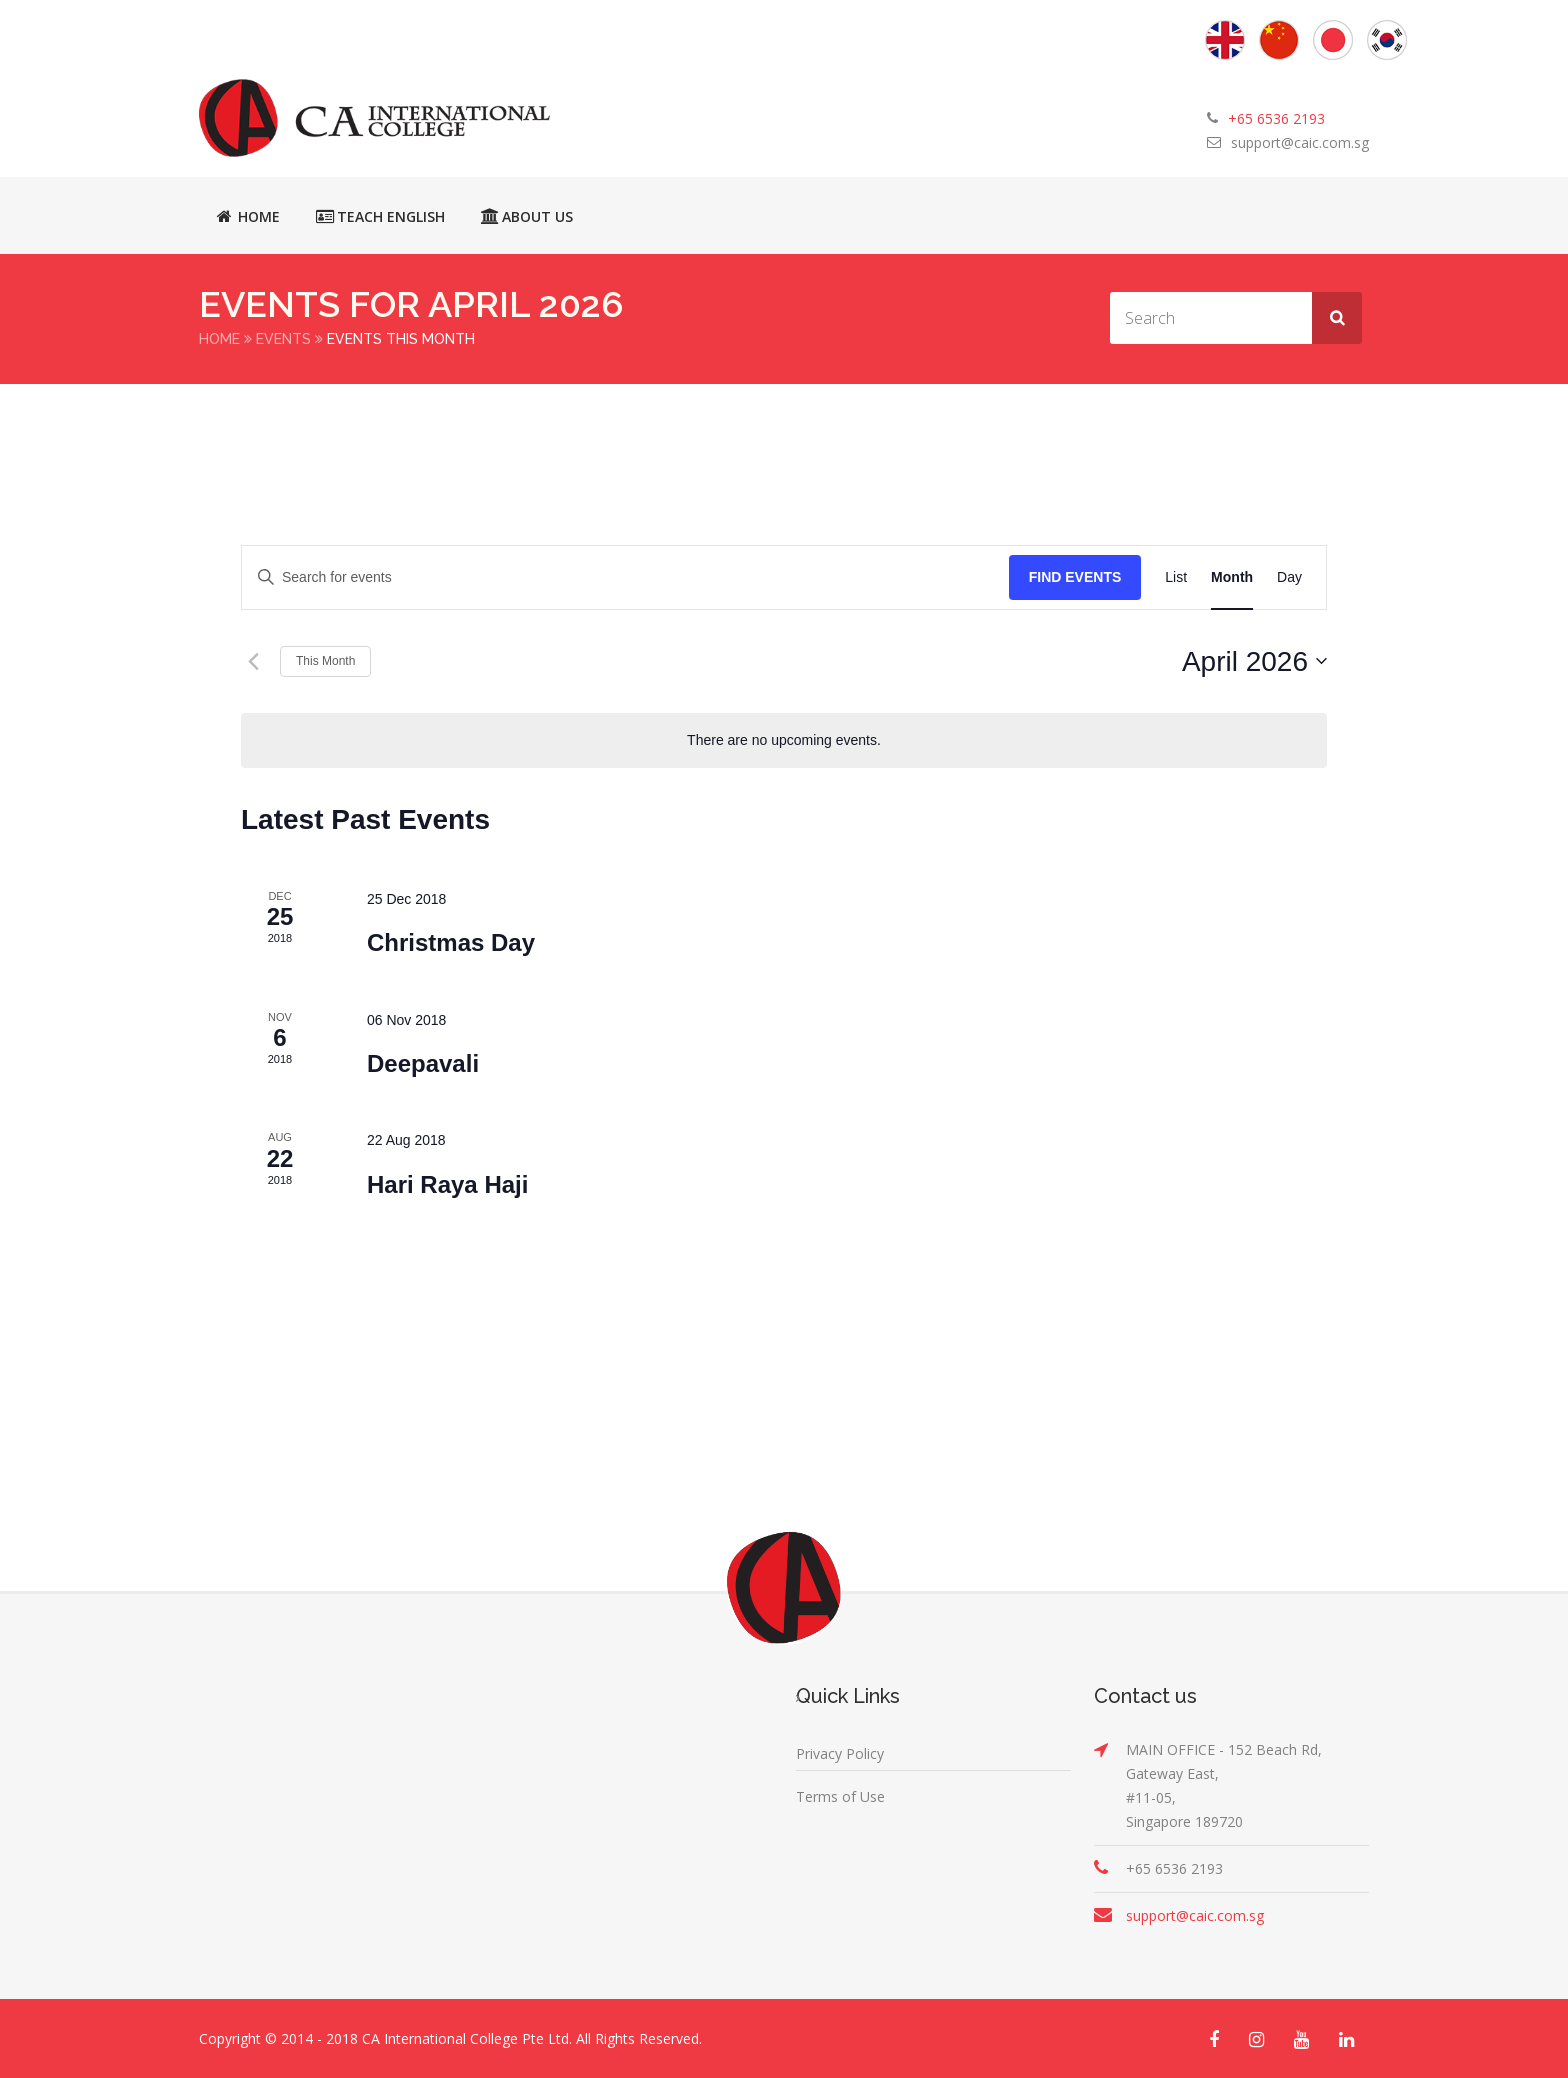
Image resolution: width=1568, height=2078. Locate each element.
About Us (527, 216)
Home (248, 216)
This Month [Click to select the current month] (325, 660)
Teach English (380, 216)
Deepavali (423, 1062)
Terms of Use (840, 1795)
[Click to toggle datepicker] (1254, 661)
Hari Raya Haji (447, 1183)
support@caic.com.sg (1300, 142)
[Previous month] (253, 660)
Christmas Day (451, 941)
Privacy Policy (840, 1752)
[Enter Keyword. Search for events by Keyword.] (625, 576)
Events (283, 339)
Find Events (1075, 576)
